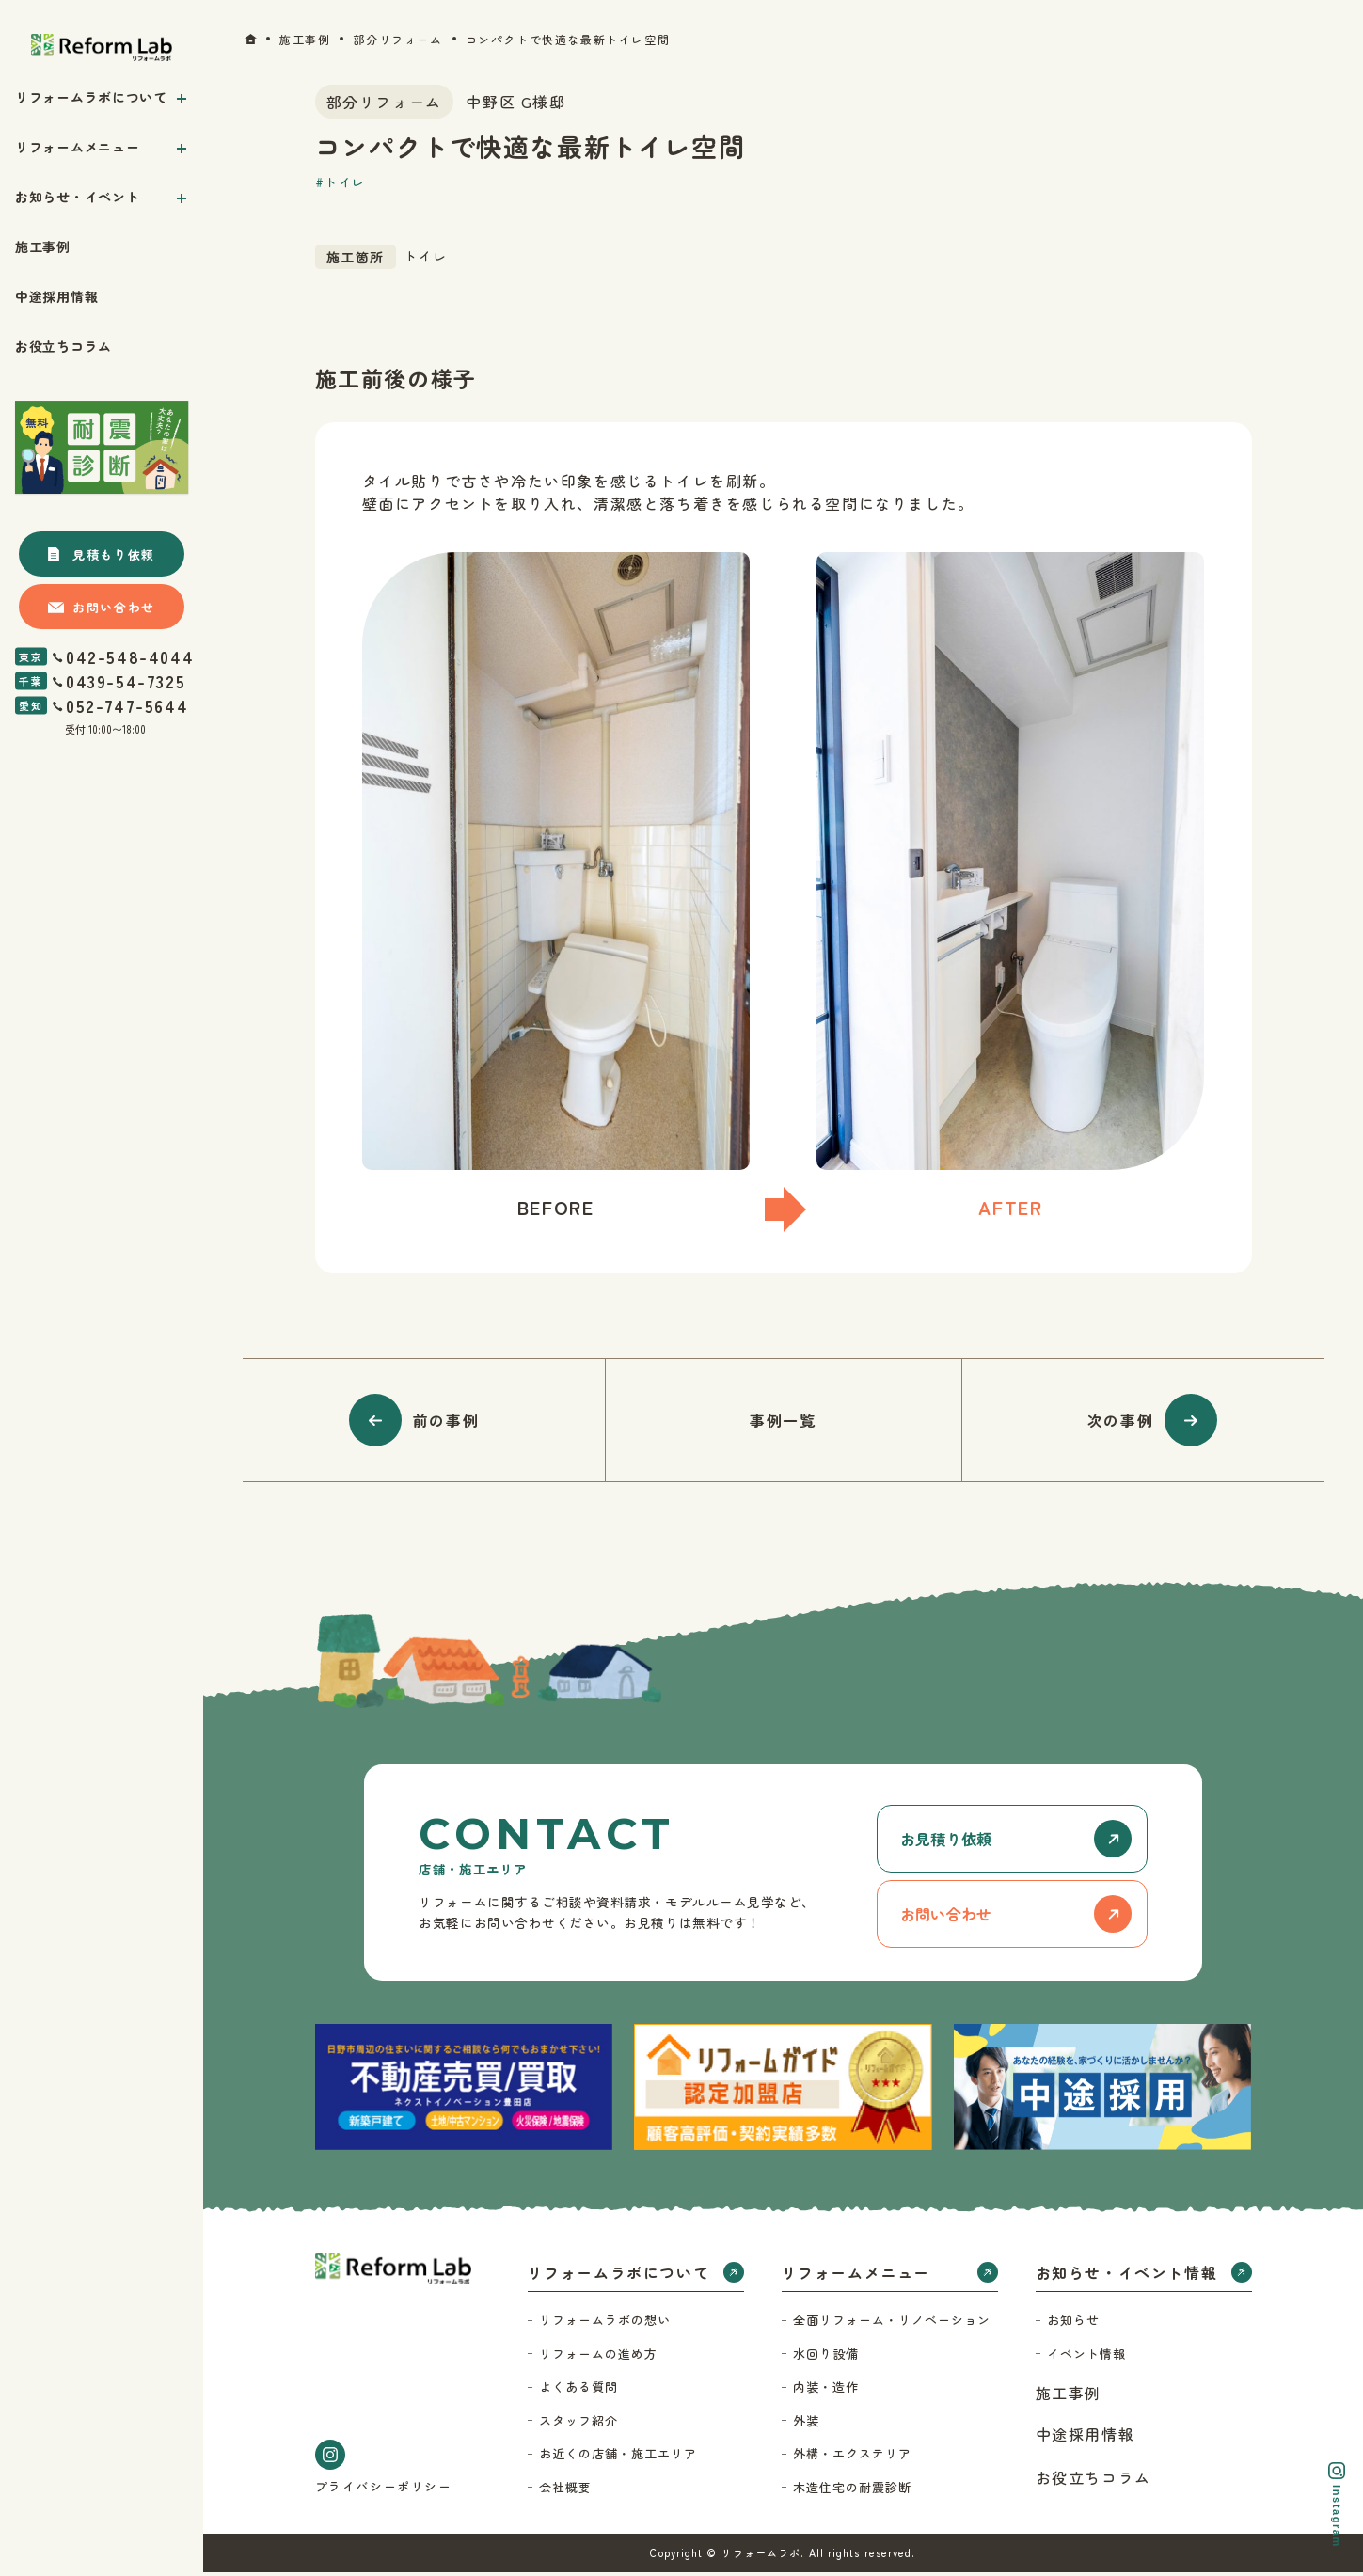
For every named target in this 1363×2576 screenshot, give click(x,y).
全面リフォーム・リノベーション (892, 2323)
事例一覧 (783, 1420)
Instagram (1336, 2505)
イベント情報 (1086, 2357)
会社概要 (565, 2491)
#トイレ (340, 182)
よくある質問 (578, 2390)
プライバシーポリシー (383, 2490)
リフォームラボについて (619, 2276)
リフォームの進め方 (598, 2357)
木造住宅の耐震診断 (852, 2491)
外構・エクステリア (852, 2457)
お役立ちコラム (1093, 2481)
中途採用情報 (1085, 2437)
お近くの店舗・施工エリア (618, 2457)
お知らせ (1073, 2323)
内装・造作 (826, 2390)
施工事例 (1068, 2396)
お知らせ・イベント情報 (1127, 2276)
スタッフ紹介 (578, 2424)
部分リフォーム (384, 101)
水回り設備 (826, 2357)
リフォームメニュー (856, 2276)
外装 (806, 2424)
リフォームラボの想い (605, 2323)
